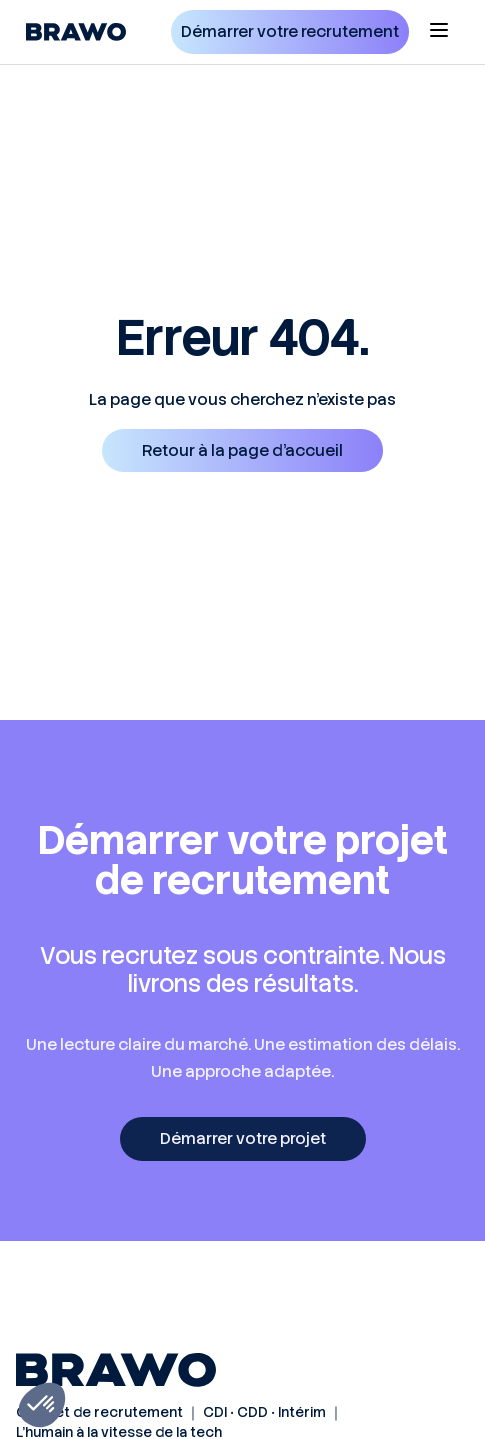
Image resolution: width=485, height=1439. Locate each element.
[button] (439, 32)
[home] (71, 32)
